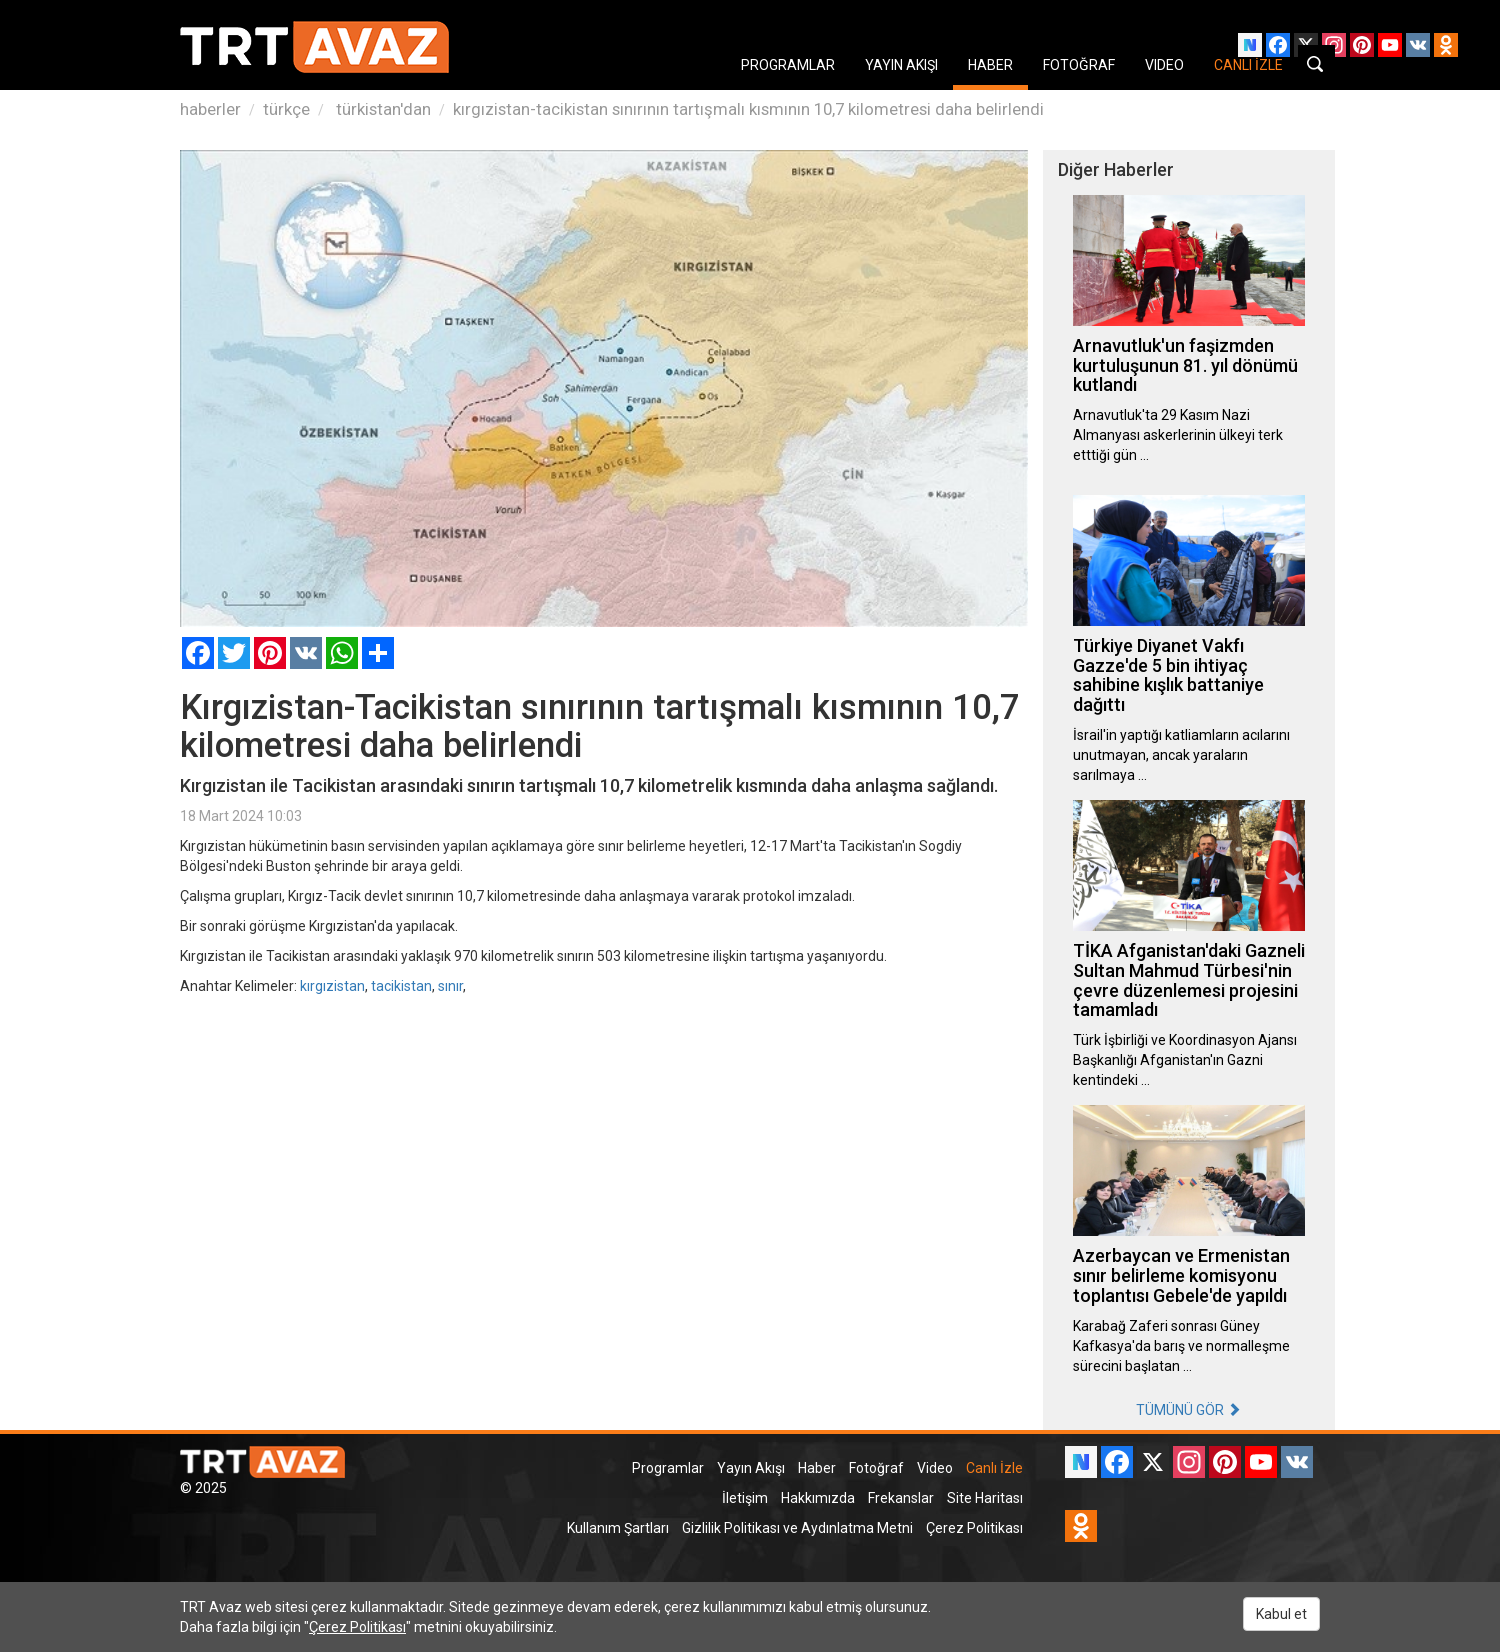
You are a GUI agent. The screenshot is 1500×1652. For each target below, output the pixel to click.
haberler (210, 109)
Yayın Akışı (751, 1468)
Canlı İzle (994, 1468)
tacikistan (401, 986)
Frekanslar (901, 1498)
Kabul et (1281, 1614)
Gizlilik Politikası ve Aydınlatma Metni (797, 1528)
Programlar (668, 1468)
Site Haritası (985, 1498)
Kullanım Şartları (618, 1528)
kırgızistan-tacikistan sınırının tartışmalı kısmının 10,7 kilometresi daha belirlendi (748, 109)
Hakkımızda (818, 1498)
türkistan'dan (381, 109)
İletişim (745, 1498)
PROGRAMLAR (788, 65)
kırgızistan (332, 986)
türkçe (286, 109)
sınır (450, 986)
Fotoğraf (876, 1468)
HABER (990, 65)
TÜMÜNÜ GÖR (1188, 1410)
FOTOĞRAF (1079, 65)
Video (935, 1468)
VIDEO (1164, 65)
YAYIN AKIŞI (901, 65)
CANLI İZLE (1248, 65)
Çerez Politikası (974, 1528)
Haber (817, 1468)
